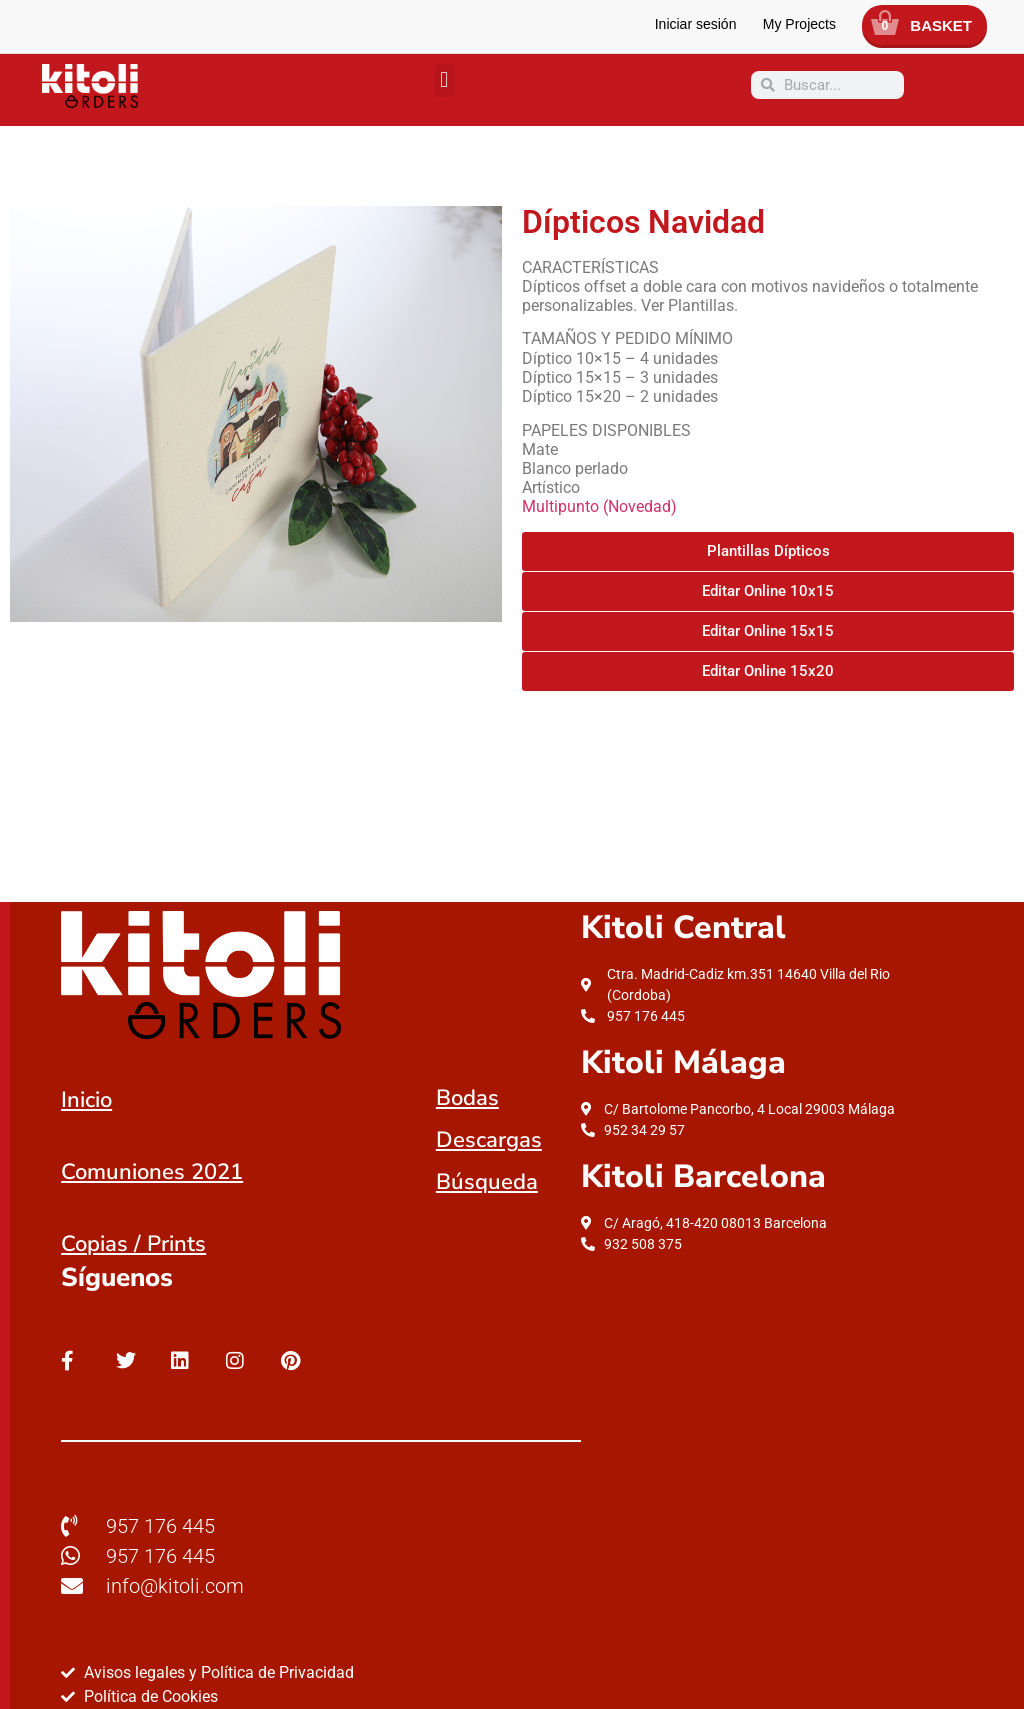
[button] (444, 80)
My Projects (799, 24)
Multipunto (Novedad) (599, 506)
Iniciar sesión (696, 24)
